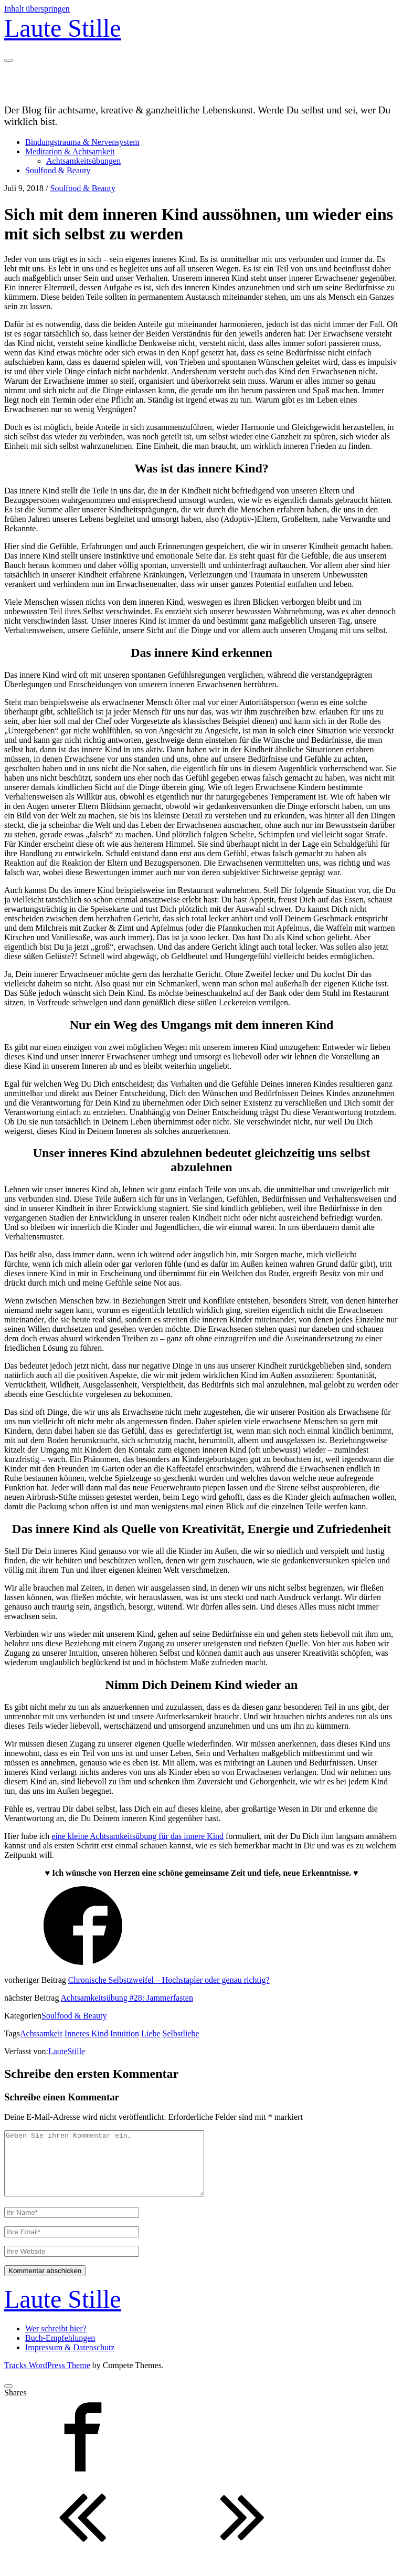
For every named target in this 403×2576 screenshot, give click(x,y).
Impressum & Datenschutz (70, 2360)
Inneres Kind (86, 2033)
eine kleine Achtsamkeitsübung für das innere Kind (137, 1836)
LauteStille (66, 2051)
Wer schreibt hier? (56, 2341)
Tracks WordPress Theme (47, 2377)
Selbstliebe (180, 2033)
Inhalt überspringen (37, 8)
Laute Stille (62, 28)
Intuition (124, 2033)
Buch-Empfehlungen (60, 2350)
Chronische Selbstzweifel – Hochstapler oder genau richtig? (169, 1979)
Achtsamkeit (41, 2033)
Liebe (150, 2033)
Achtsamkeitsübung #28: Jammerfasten (127, 1997)
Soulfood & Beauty (57, 170)
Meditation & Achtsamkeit (70, 151)
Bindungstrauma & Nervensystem (82, 142)
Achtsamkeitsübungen (83, 160)
